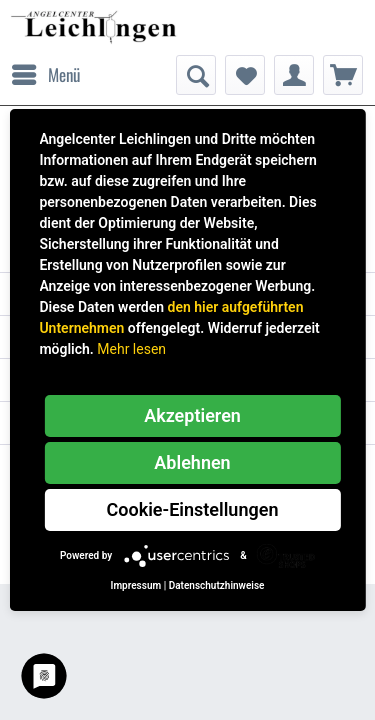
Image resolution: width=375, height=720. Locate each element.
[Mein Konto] (294, 75)
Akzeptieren (192, 415)
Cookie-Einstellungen (193, 509)
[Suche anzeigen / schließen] (196, 75)
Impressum (136, 585)
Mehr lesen (131, 349)
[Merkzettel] (245, 75)
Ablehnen (192, 462)
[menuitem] (45, 75)
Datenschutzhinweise (217, 585)
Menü (46, 73)
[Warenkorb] (343, 75)
